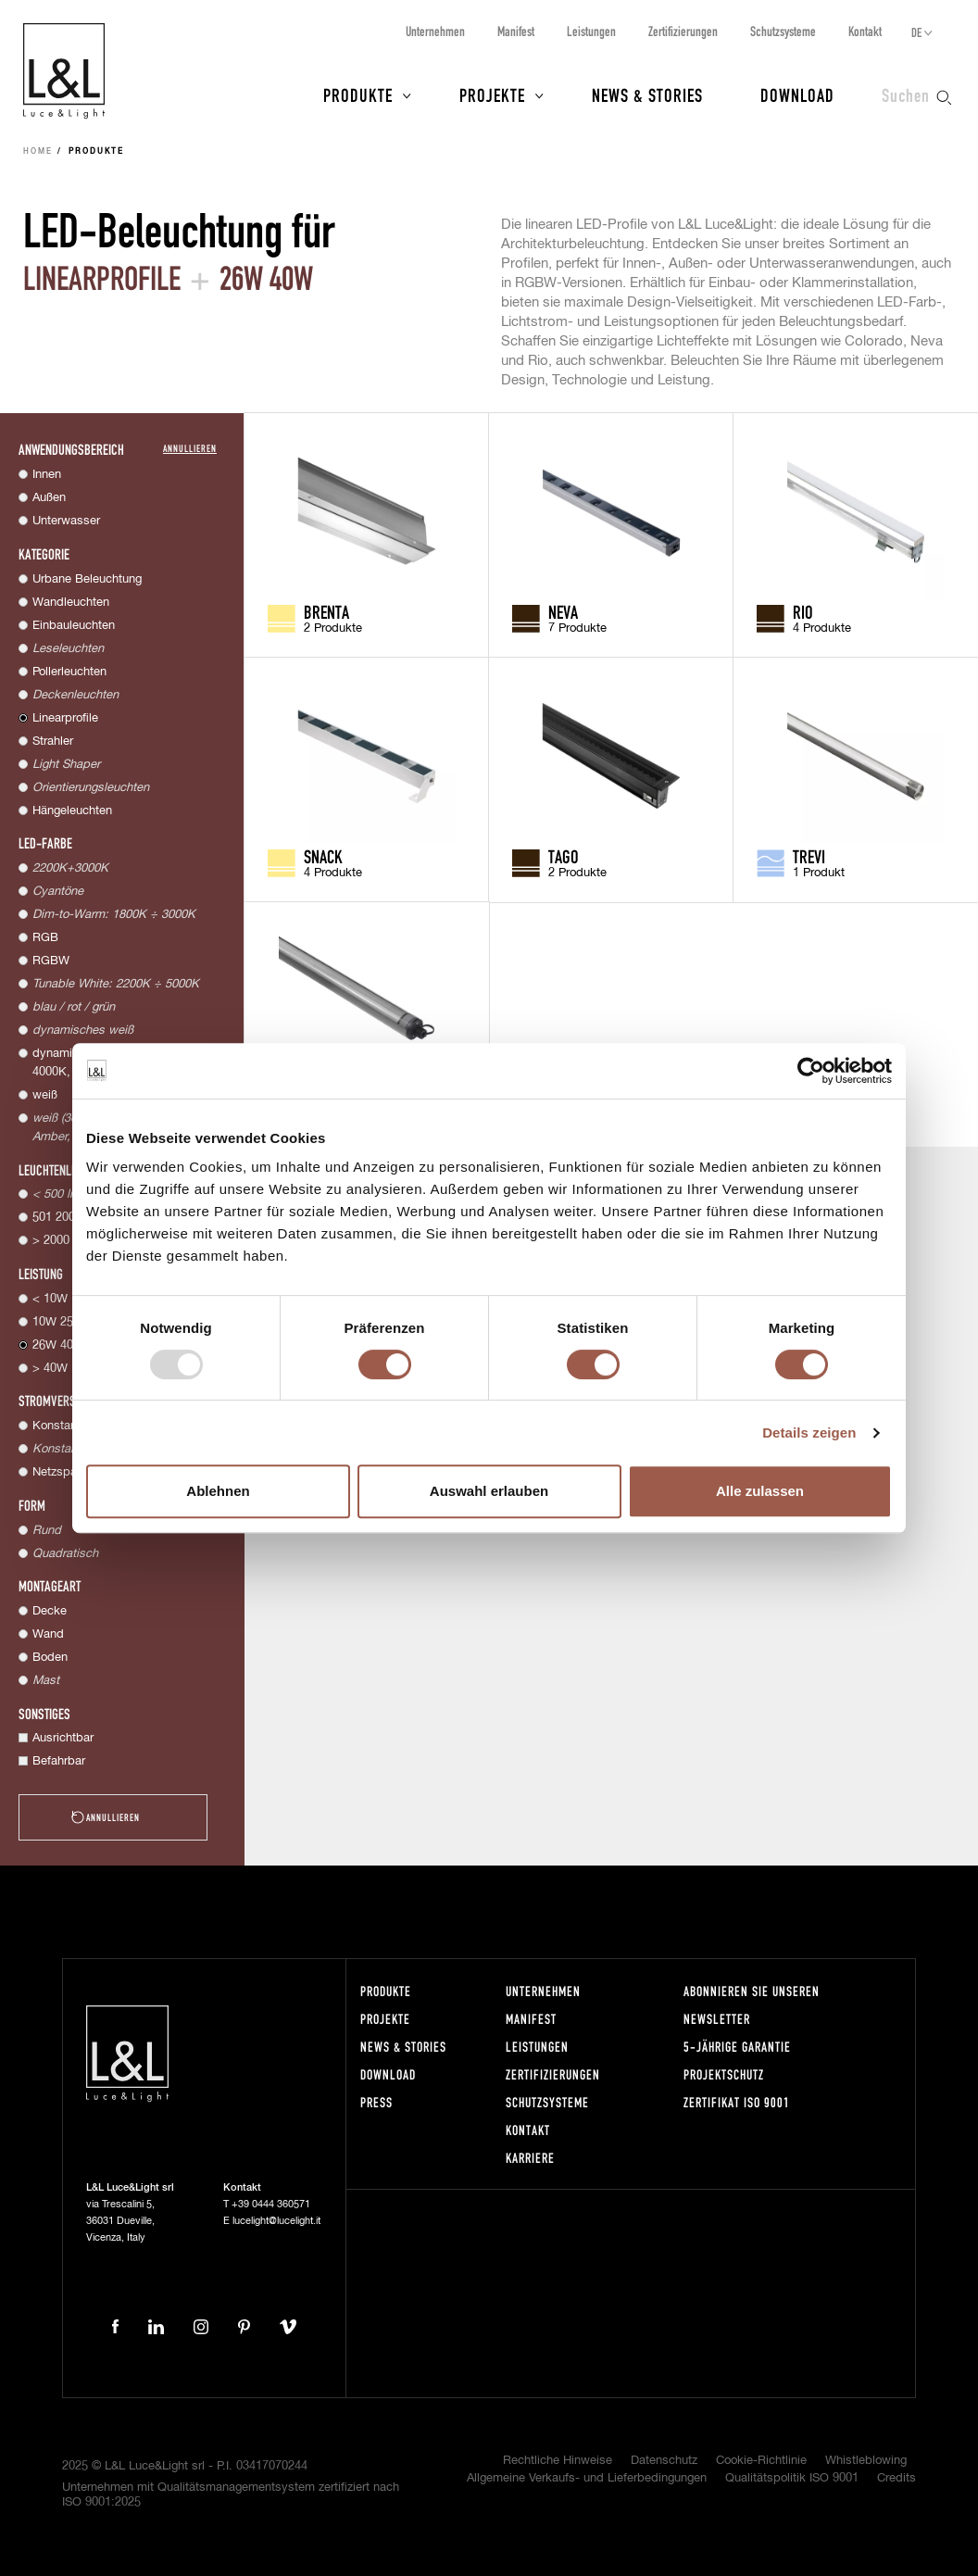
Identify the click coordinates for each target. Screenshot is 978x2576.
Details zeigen (809, 1432)
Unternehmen (435, 31)
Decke (49, 1611)
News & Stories (647, 94)
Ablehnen (217, 1491)
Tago (563, 856)
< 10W (50, 1299)
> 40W (50, 1369)
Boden (50, 1658)
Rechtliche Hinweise (557, 2461)
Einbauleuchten (73, 626)
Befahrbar (58, 1761)
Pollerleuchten (69, 672)
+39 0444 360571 (271, 2204)
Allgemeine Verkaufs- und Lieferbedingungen (587, 2478)
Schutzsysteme (783, 31)
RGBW (50, 961)
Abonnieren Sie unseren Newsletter (751, 2005)
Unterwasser (66, 521)
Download (797, 94)
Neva (563, 611)
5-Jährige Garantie (737, 2047)
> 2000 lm (59, 1241)
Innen (46, 475)
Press (376, 2102)
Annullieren (190, 448)
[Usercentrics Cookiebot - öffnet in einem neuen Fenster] (811, 1071)
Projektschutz (723, 2074)
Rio (803, 611)
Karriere (530, 2158)
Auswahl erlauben (489, 1491)
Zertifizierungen (683, 31)
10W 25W (58, 1322)
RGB (45, 938)
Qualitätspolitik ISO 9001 (792, 2478)
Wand (48, 1634)
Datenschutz (664, 2461)
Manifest (515, 31)
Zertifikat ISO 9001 (736, 2102)
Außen (49, 498)
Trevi (809, 856)
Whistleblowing (866, 2461)
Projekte (492, 94)
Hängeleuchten (72, 811)
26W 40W (58, 1345)
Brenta (326, 611)
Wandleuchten (70, 603)
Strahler (52, 741)
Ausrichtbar (63, 1738)
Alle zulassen (760, 1491)
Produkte (358, 94)
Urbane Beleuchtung (87, 579)
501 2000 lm (65, 1218)
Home (38, 152)
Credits (896, 2478)
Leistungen (591, 31)
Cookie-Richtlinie (761, 2461)
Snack (323, 856)
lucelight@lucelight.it (276, 2221)
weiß (44, 1095)
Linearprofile (65, 718)
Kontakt (865, 31)
